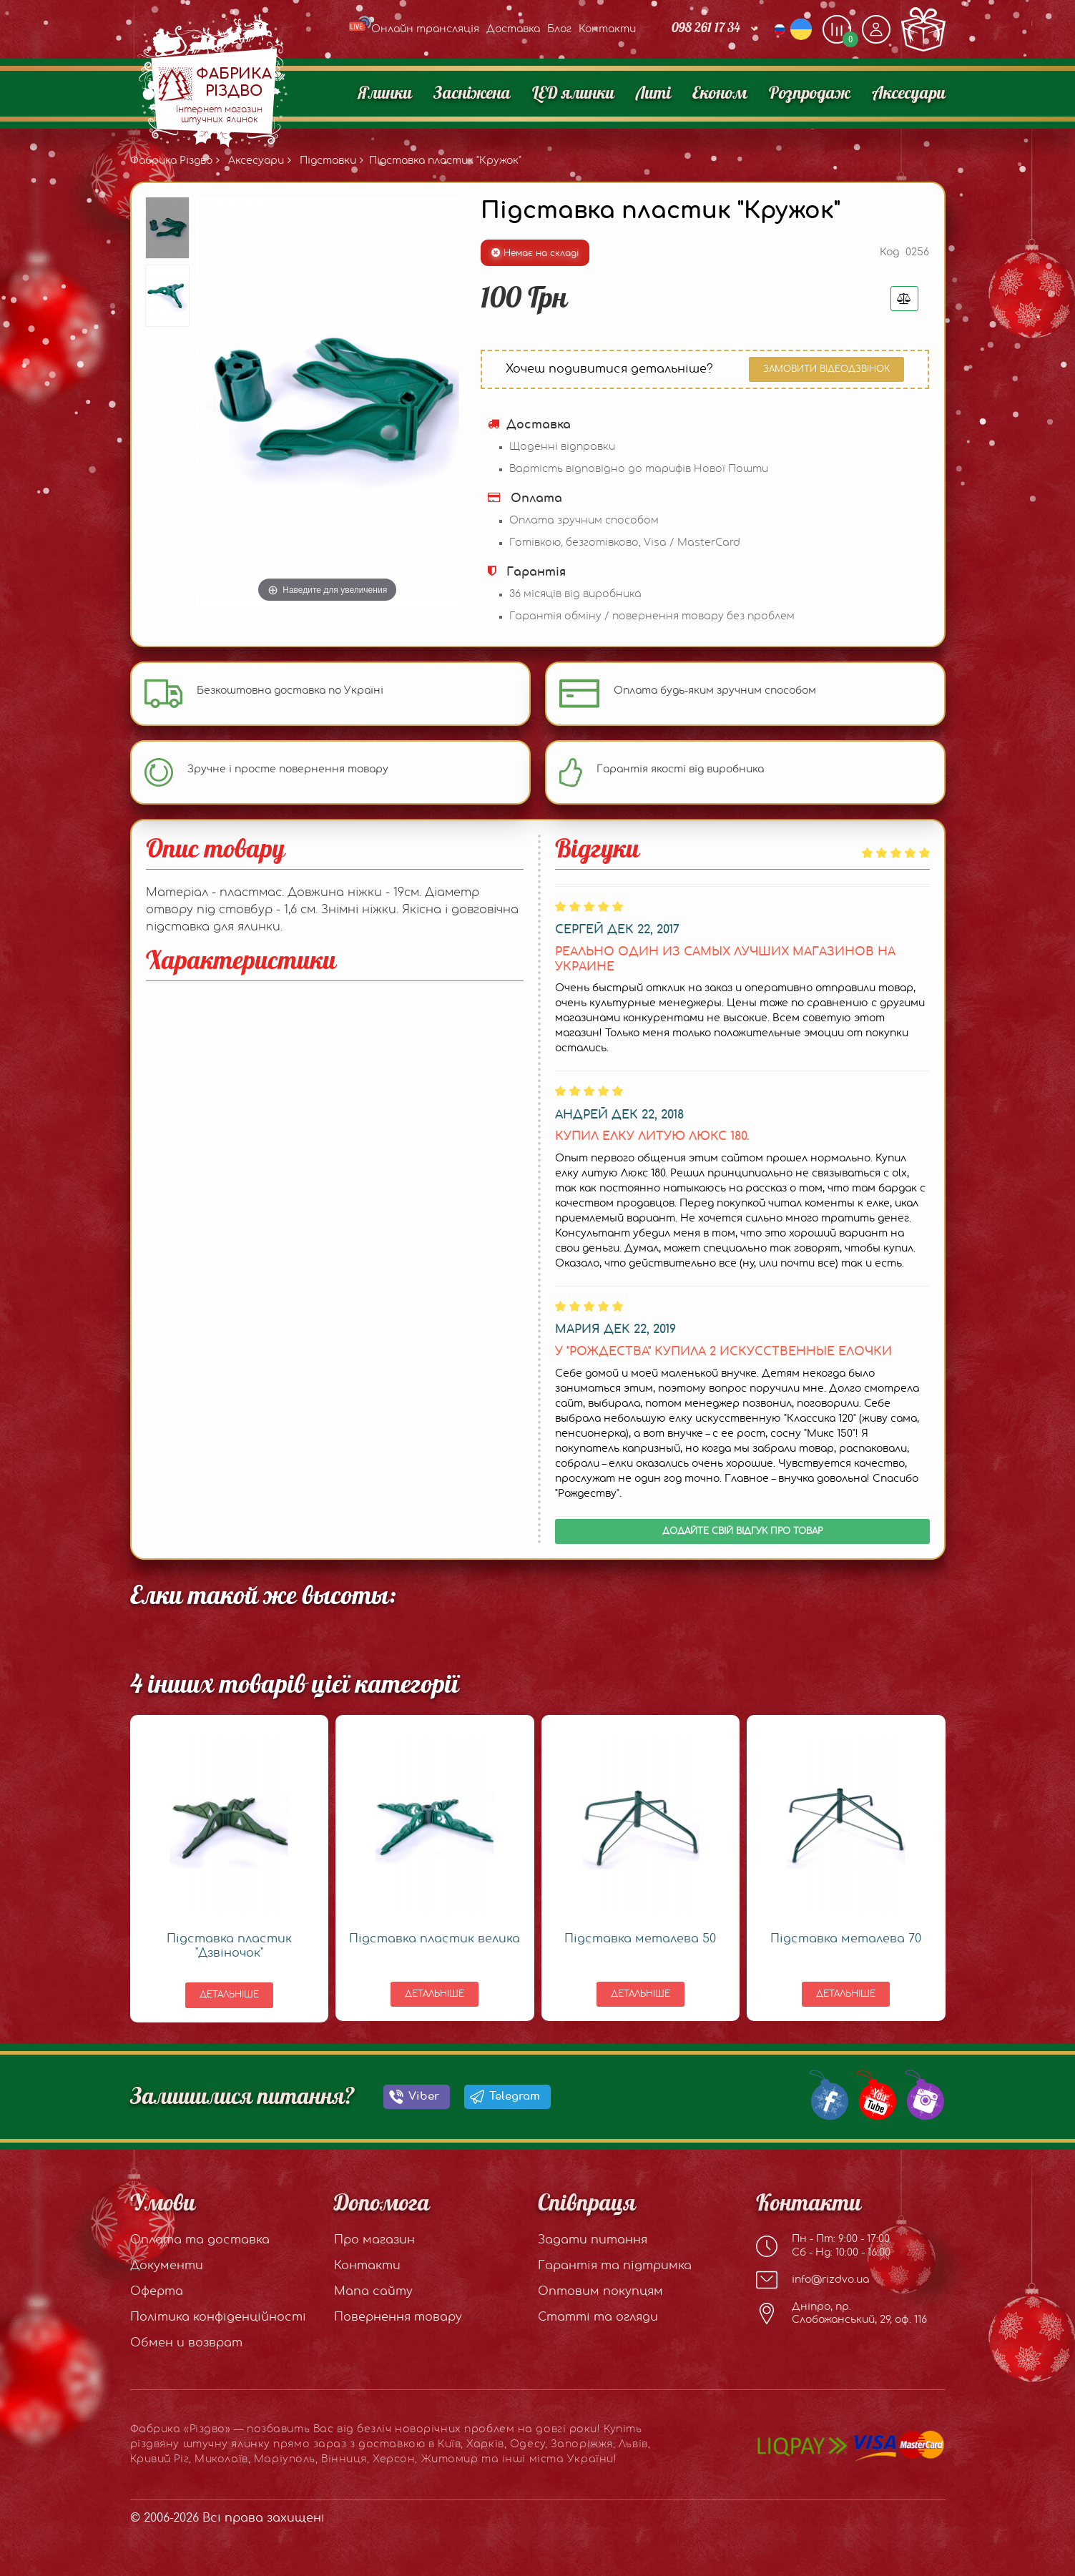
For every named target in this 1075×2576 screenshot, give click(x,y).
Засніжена (472, 93)
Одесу (527, 2444)
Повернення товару (398, 2317)
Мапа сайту (373, 2291)
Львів (633, 2444)
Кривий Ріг (160, 2459)
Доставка (513, 29)
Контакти (607, 29)
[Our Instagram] (922, 2094)
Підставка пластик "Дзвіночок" (229, 1946)
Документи (166, 2265)
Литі (653, 93)
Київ (449, 2444)
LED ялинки (573, 93)
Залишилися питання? (242, 2096)
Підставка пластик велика (434, 1939)
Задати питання (592, 2240)
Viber (423, 2096)
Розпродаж (809, 93)
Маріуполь (284, 2459)
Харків (485, 2444)
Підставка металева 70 (845, 1939)
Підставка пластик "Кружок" (445, 161)
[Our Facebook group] (826, 2094)
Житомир (449, 2459)
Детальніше (229, 1994)
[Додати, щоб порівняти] (837, 29)
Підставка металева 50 (640, 1939)
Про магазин (374, 2240)
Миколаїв (221, 2459)
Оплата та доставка (200, 2240)
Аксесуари (909, 93)
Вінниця (344, 2459)
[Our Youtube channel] (874, 2094)
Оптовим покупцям (600, 2291)
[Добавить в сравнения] (904, 299)
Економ (719, 93)
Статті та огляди (598, 2317)
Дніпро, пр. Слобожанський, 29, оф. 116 (841, 2313)
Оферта (156, 2291)
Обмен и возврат (186, 2343)
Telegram (514, 2096)
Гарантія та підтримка (615, 2265)
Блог (559, 29)
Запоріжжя (582, 2444)
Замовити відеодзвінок (826, 369)
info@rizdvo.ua (812, 2279)
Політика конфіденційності (218, 2317)
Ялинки (385, 93)
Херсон (394, 2459)
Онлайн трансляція (414, 29)
